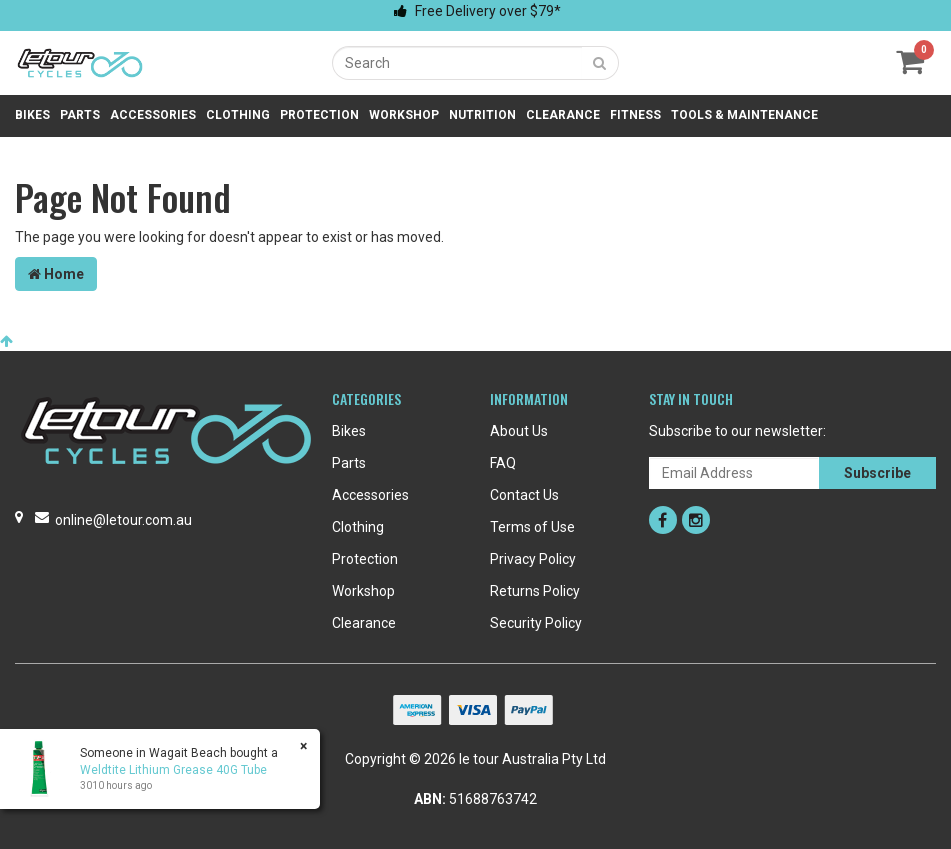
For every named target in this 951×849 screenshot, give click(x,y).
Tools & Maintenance (744, 115)
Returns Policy (535, 591)
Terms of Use (532, 527)
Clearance (563, 115)
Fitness (635, 115)
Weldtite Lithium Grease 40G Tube (172, 770)
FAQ (503, 463)
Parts (80, 115)
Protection (319, 115)
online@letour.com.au (123, 520)
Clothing (238, 115)
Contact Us (524, 495)
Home (56, 274)
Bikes (32, 115)
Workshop (404, 115)
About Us (519, 431)
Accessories (153, 115)
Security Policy (536, 623)
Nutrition (482, 115)
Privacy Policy (533, 559)
